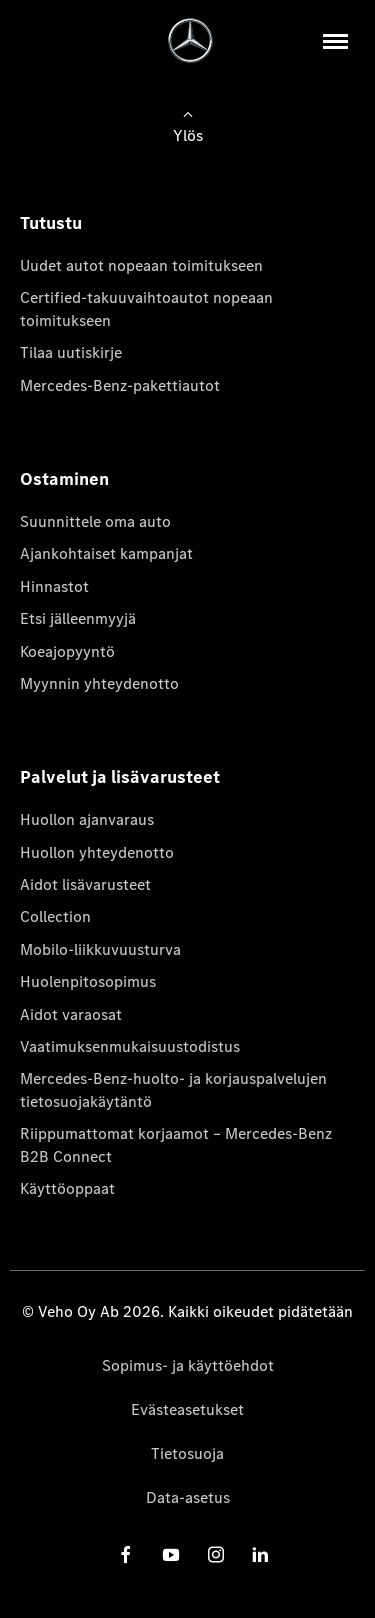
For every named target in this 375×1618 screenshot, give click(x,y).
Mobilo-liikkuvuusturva (100, 949)
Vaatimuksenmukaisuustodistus (130, 1046)
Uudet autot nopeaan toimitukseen (141, 265)
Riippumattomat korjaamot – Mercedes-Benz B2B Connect (176, 1144)
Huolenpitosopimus (88, 981)
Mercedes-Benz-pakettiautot (120, 385)
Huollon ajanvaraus (87, 819)
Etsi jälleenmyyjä (78, 618)
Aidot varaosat (71, 1014)
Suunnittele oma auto (95, 521)
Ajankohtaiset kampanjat (106, 553)
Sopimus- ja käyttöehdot (188, 1365)
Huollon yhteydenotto (97, 852)
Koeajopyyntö (67, 651)
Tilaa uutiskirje (71, 352)
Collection (55, 916)
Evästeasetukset (187, 1409)
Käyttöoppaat (67, 1188)
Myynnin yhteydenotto (99, 683)
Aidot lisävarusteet (85, 884)
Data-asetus (188, 1497)
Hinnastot (54, 586)
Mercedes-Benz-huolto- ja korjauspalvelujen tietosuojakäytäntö (173, 1089)
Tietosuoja (187, 1453)
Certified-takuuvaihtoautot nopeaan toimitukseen (146, 308)
